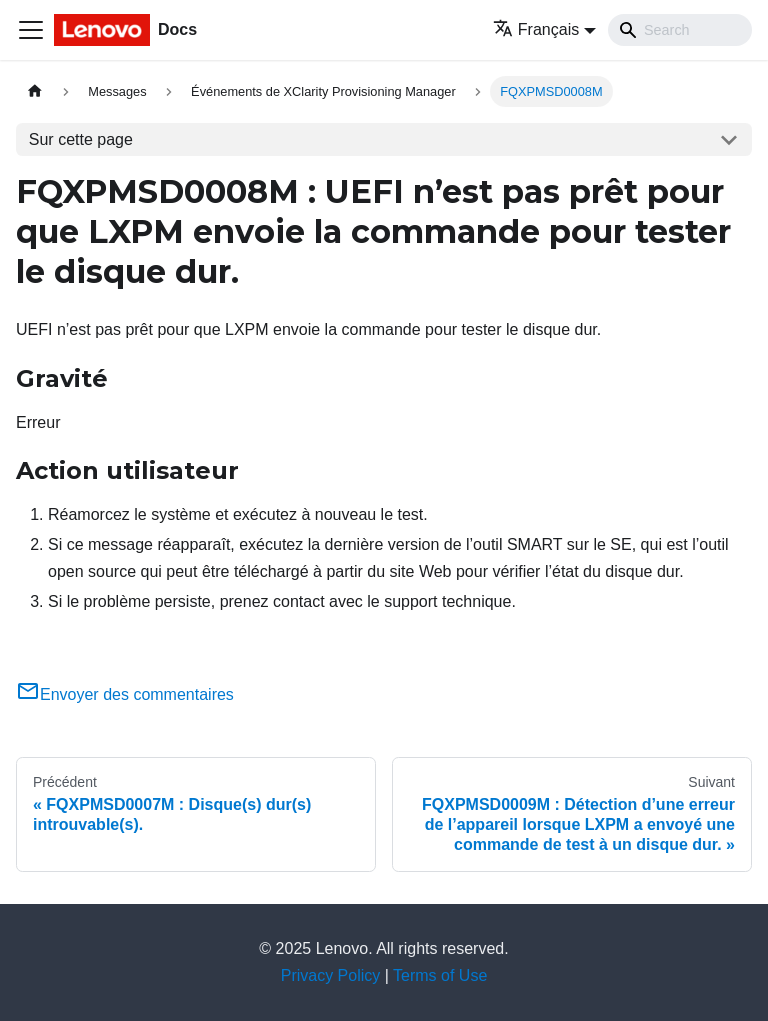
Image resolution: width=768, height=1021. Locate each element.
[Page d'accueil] (35, 91)
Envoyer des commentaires (125, 694)
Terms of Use (440, 975)
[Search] (680, 30)
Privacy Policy (331, 975)
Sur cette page (81, 139)
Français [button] (536, 29)
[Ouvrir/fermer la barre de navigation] (31, 30)
